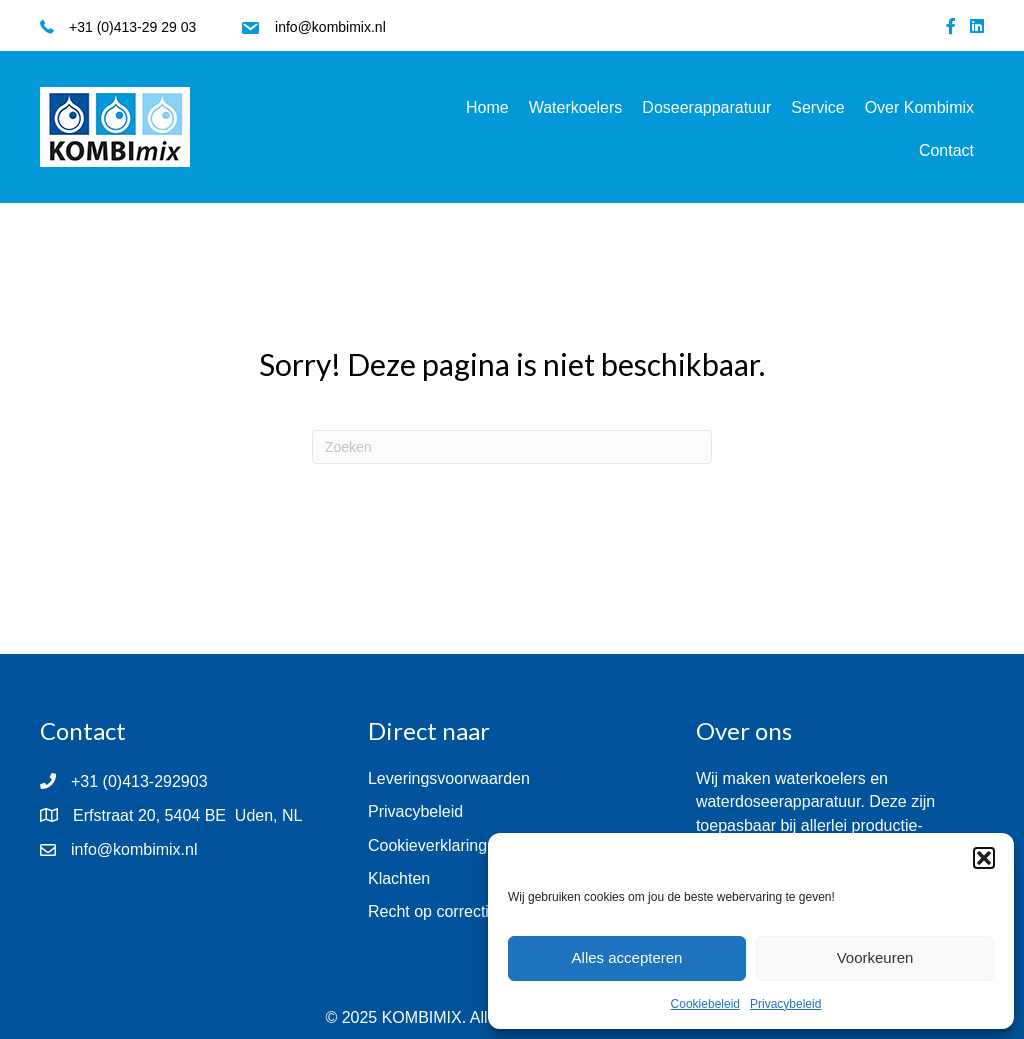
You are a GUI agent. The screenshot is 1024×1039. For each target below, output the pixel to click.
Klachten (399, 878)
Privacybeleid (785, 1004)
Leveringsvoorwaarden (449, 778)
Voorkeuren (875, 957)
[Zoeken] (512, 447)
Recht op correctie (433, 911)
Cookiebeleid (705, 1004)
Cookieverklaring (427, 845)
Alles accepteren (627, 957)
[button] (984, 858)
